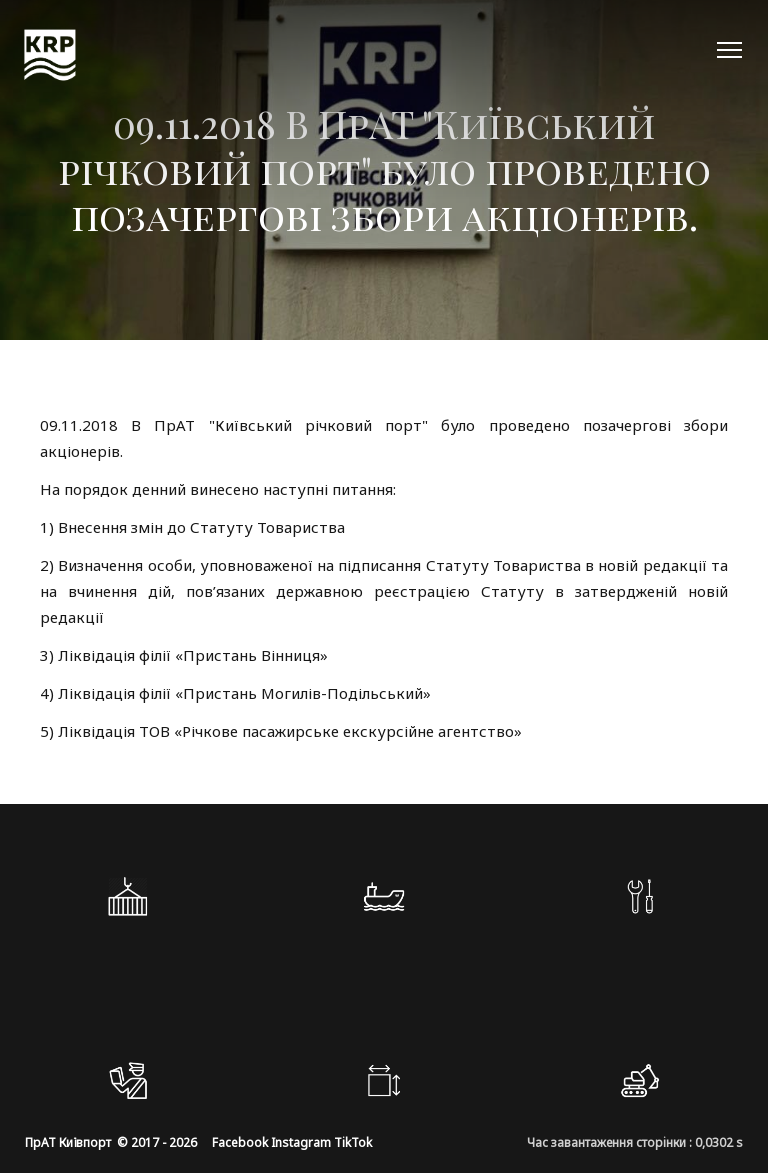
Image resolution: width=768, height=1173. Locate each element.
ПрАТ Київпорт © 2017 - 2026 (111, 1142)
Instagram (301, 1142)
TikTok (353, 1142)
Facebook (240, 1142)
